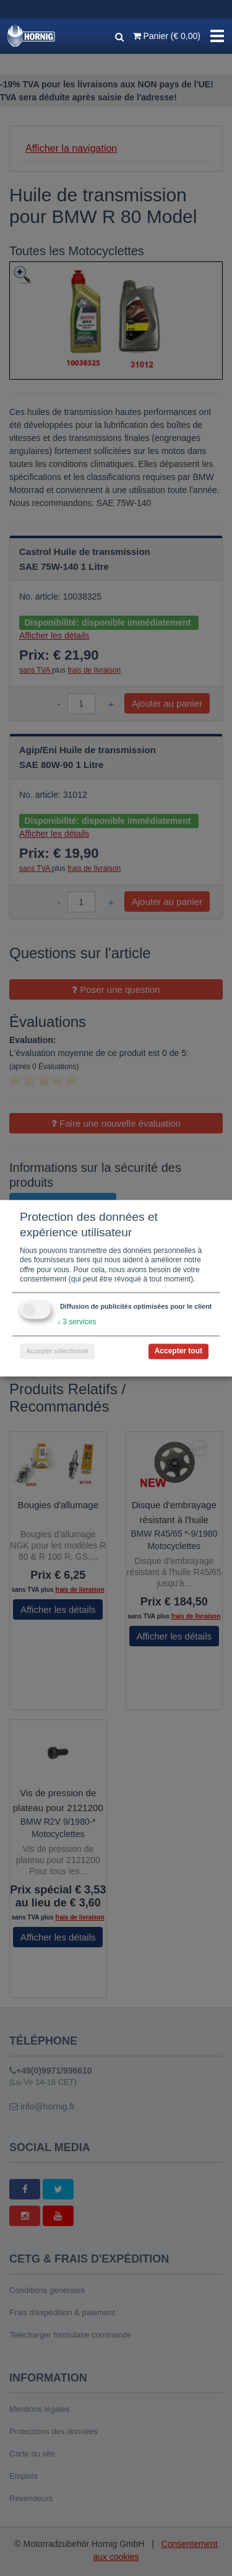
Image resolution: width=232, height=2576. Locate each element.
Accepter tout (178, 1351)
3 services (76, 1321)
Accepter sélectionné (57, 1351)
